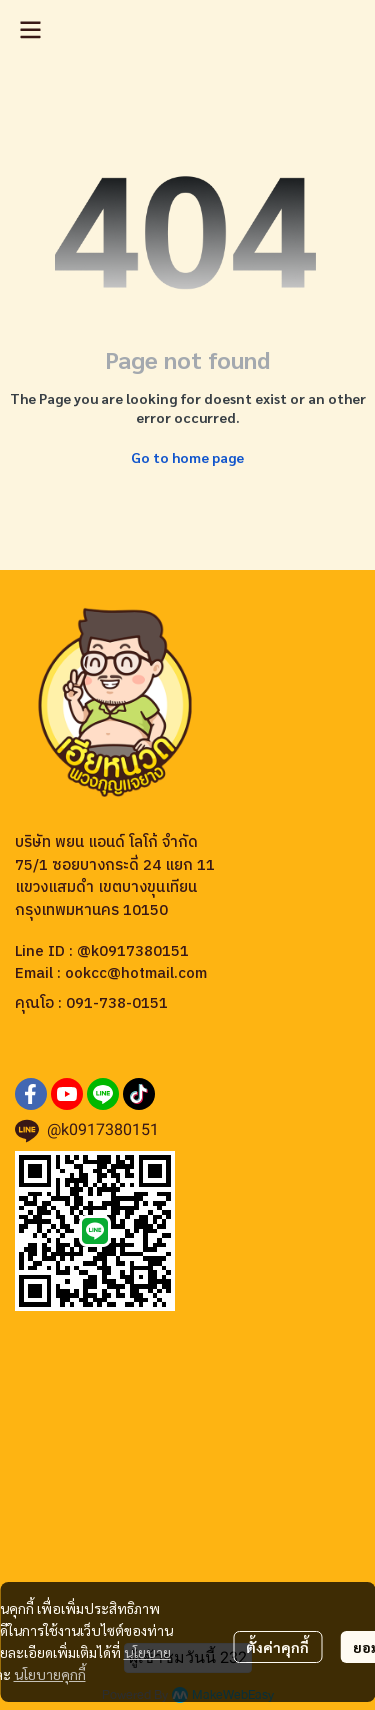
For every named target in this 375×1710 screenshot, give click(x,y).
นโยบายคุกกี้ (50, 1674)
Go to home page (187, 457)
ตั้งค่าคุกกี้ (277, 1647)
